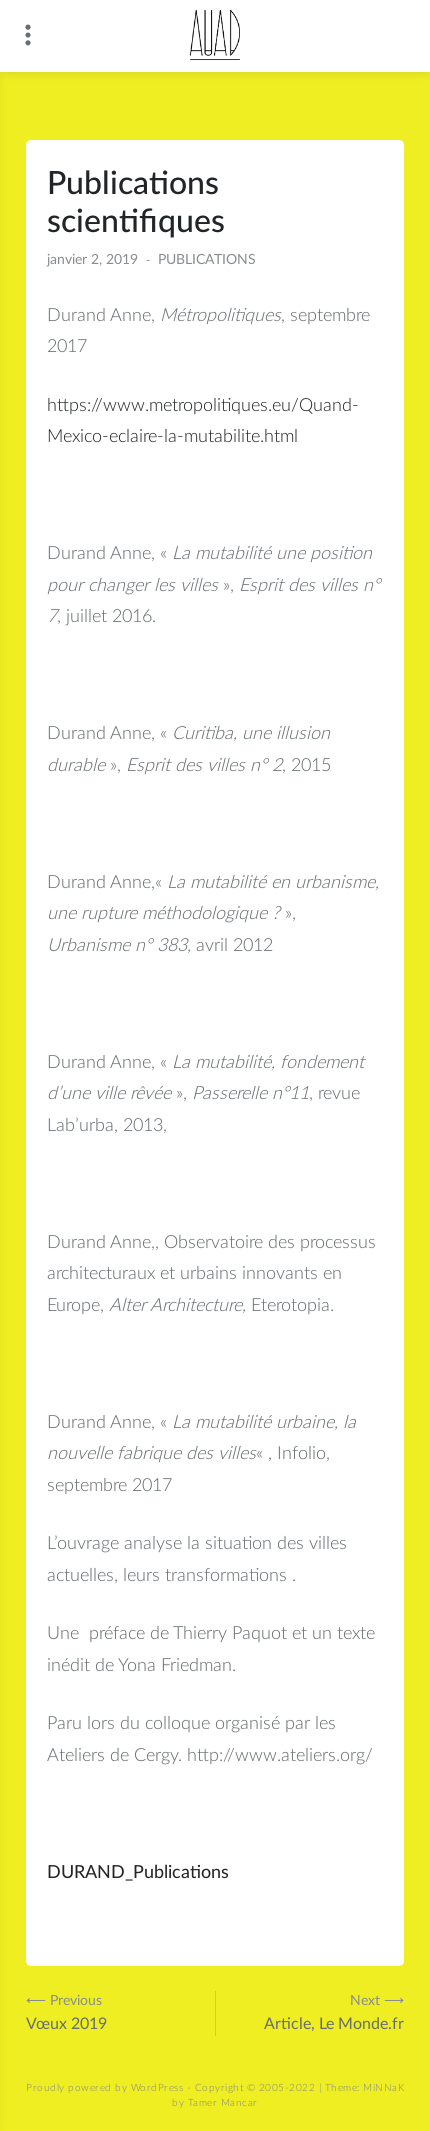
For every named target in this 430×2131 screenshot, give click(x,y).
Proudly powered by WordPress (104, 2088)
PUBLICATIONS (207, 260)
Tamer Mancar (223, 2103)
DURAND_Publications (138, 1873)
